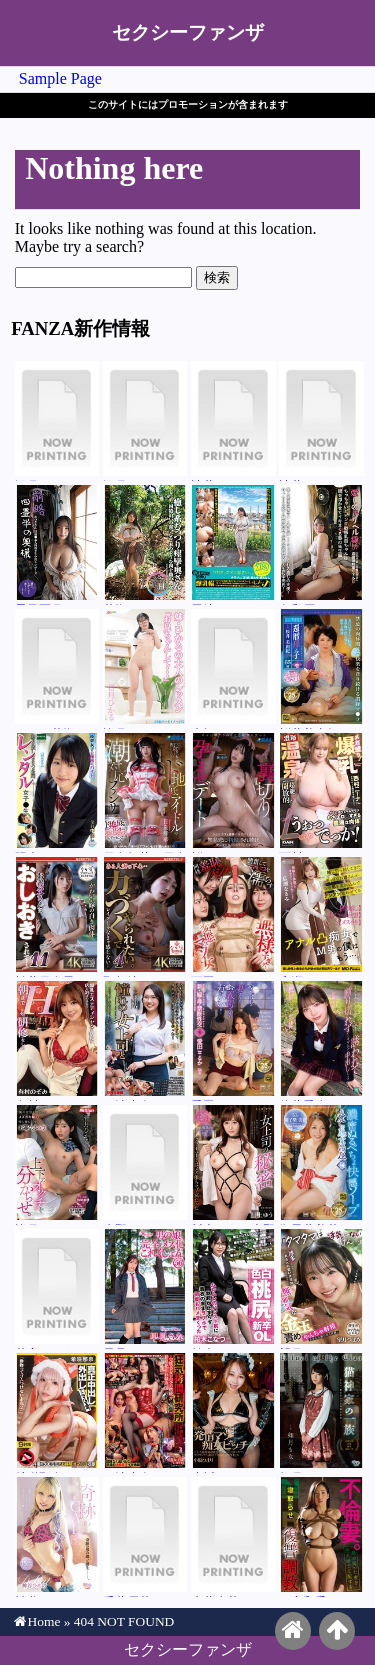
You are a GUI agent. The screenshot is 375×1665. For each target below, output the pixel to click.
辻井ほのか (233, 421)
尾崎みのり (233, 545)
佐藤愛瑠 (321, 1041)
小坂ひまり (233, 1413)
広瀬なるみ (321, 917)
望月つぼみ (321, 1289)
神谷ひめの (57, 1537)
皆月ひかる (145, 669)
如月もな (321, 1413)
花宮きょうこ (57, 1289)
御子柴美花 (321, 1165)
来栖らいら (233, 669)
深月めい (57, 421)
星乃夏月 (57, 545)
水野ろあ (145, 1165)
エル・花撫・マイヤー (57, 669)
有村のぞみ (57, 1041)
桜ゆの (233, 793)
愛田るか (233, 1041)
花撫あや (145, 545)
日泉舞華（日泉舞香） (145, 793)
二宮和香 (321, 1537)
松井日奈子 (57, 917)
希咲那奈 (57, 1413)
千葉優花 (145, 1537)
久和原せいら (321, 545)
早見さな (145, 1289)
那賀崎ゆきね (145, 917)
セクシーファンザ (188, 32)
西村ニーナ (321, 793)
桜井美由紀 (321, 669)
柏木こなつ (233, 1289)
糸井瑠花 (233, 1537)
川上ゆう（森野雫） (233, 1165)
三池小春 (145, 1041)
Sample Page (60, 78)
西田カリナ (233, 917)
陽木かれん (57, 793)
